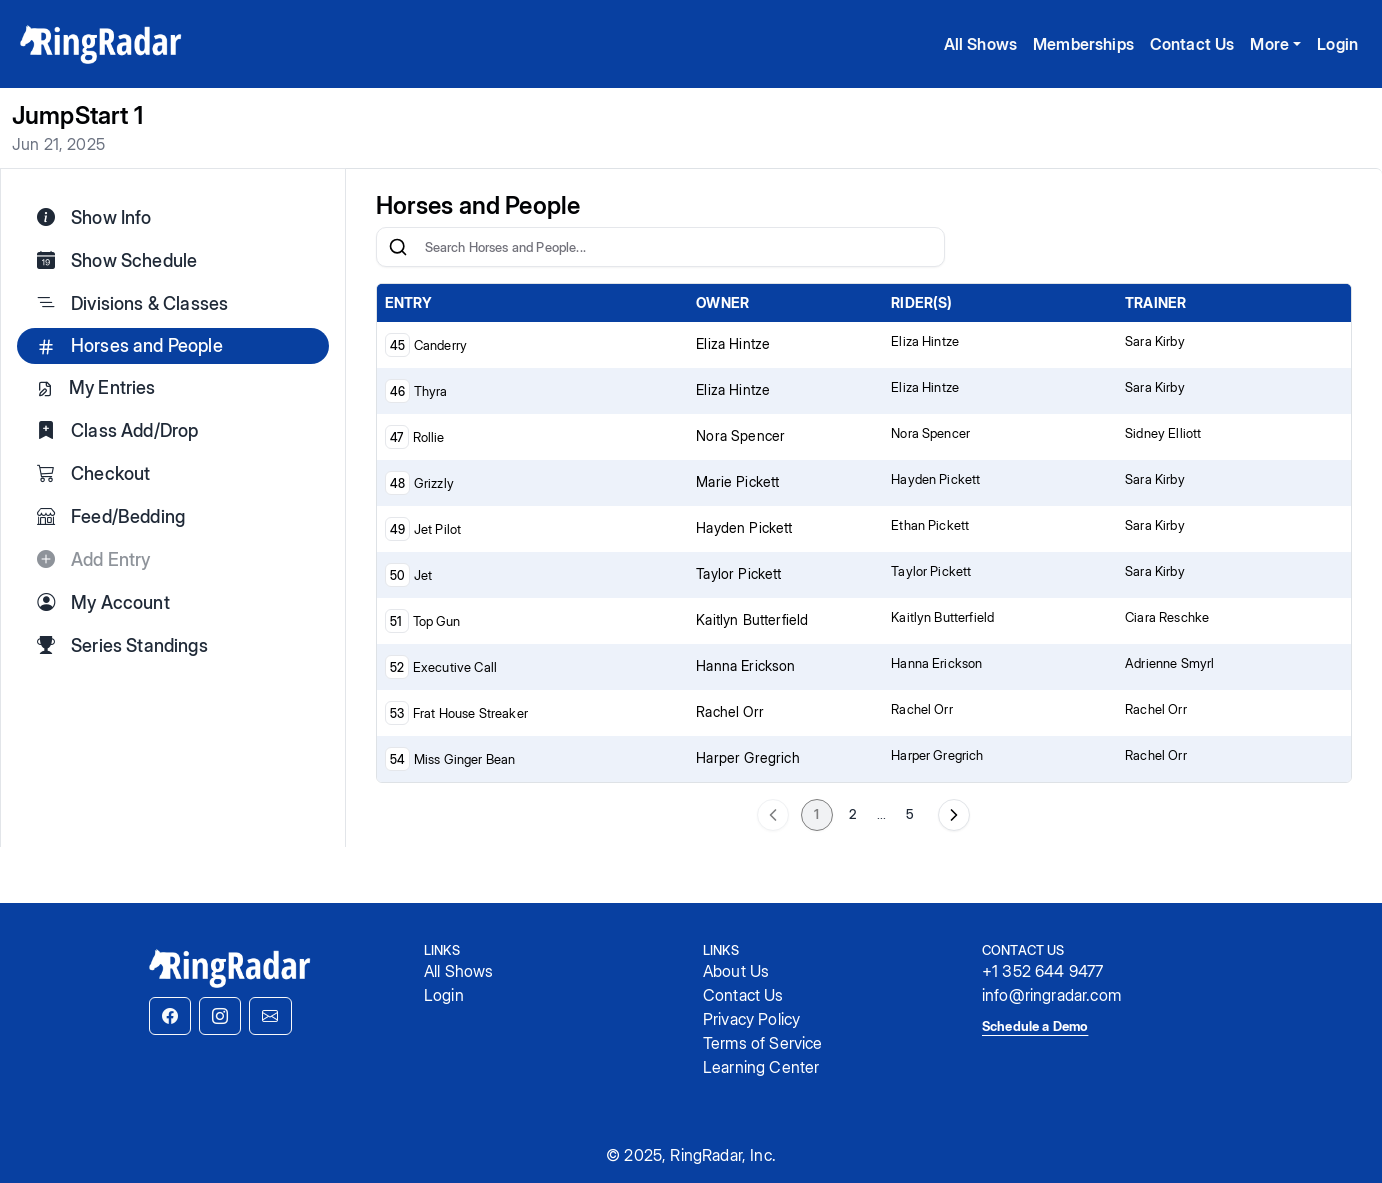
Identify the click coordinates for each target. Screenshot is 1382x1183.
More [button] (1269, 44)
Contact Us (1192, 44)
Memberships (1083, 44)
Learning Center (761, 1067)
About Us (736, 971)
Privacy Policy (751, 1019)
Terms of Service (763, 1043)
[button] (170, 1016)
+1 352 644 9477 (1042, 971)
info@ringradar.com (1051, 995)
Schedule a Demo (1035, 1026)
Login (1337, 44)
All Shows (980, 44)
